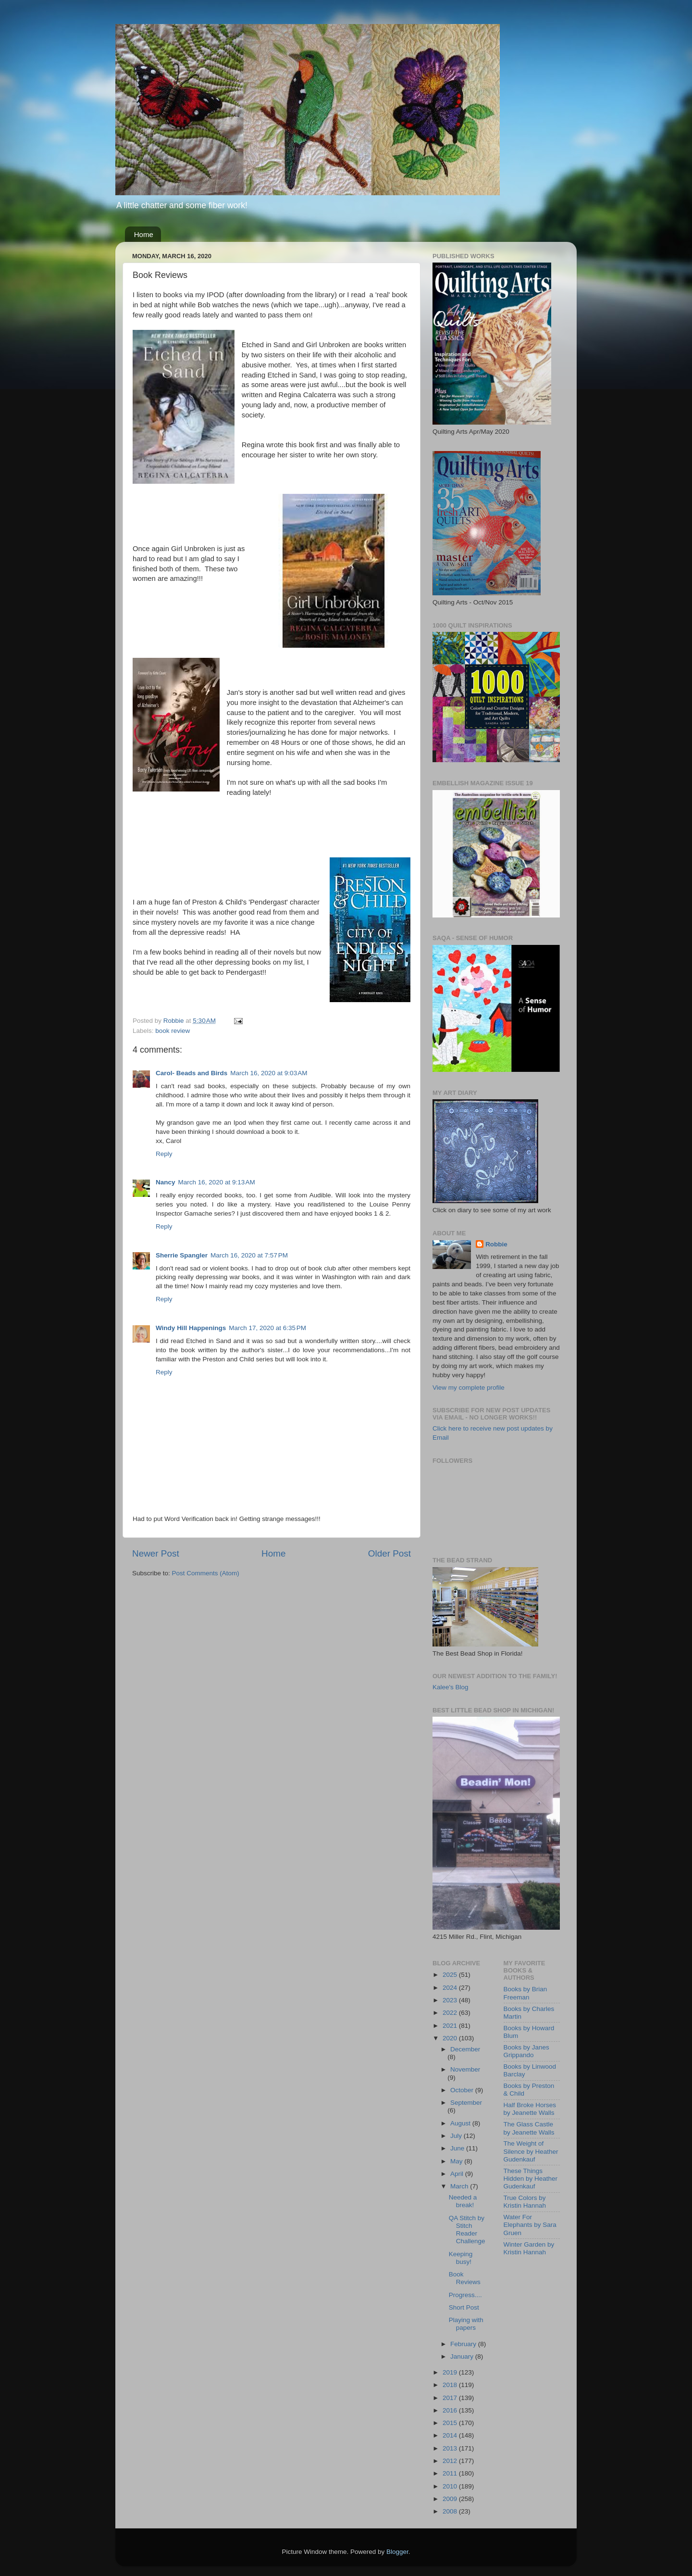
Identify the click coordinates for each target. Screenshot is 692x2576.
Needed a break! (463, 2201)
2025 (451, 1974)
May (457, 2161)
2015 (451, 2422)
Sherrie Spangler (182, 1255)
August (461, 2123)
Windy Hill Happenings (191, 1328)
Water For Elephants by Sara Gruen (530, 2224)
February (464, 2344)
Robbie (496, 1244)
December (465, 2049)
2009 (451, 2498)
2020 (451, 2038)
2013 (451, 2448)
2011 (451, 2473)
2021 (451, 2025)
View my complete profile (468, 1387)
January (462, 2356)
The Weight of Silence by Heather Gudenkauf (531, 2151)
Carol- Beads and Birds (191, 1073)
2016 (451, 2410)
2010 (451, 2486)
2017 (451, 2397)
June (458, 2148)
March (460, 2186)
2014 (451, 2435)
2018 (451, 2384)
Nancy (165, 1182)
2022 (451, 2012)
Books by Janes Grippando (526, 2051)
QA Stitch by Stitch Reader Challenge (467, 2229)
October (462, 2090)
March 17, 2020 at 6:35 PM (267, 1328)
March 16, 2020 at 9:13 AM (216, 1182)
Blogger (397, 2551)
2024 (451, 1987)
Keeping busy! (461, 2257)
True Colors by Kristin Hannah (525, 2201)
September (466, 2102)
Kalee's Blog (450, 1687)
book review (172, 1030)
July (457, 2135)
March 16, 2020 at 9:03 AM (268, 1073)
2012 (451, 2460)
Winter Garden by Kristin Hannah (529, 2248)
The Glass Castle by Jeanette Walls (529, 2128)
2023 (451, 2000)
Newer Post (155, 1553)
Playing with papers (466, 2323)
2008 (451, 2511)
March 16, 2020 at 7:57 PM (249, 1255)
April (457, 2173)
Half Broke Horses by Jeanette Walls (530, 2108)
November (465, 2069)
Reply (164, 1153)
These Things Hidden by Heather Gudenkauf (531, 2178)
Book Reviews (465, 2278)
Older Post (389, 1553)
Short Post (464, 2307)
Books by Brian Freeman (525, 1992)
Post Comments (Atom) (205, 1573)
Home (143, 234)
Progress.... (465, 2295)
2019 (451, 2372)
